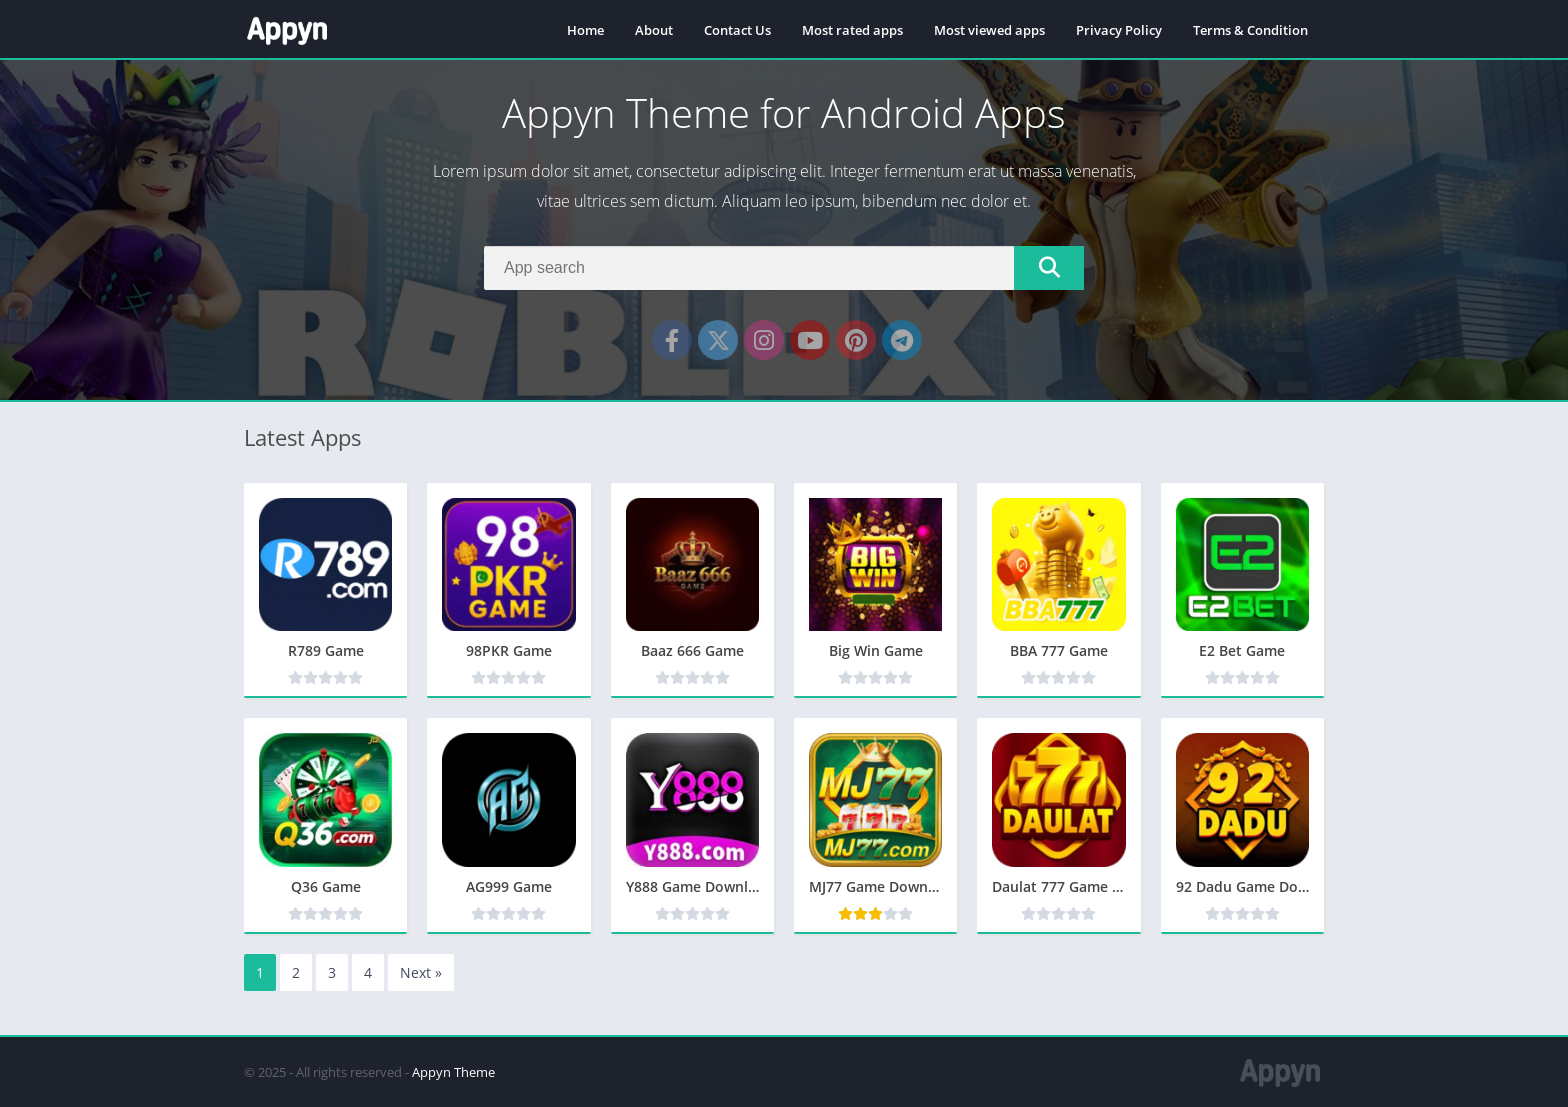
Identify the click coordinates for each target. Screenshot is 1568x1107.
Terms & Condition (1250, 30)
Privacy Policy (1119, 30)
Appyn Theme (453, 1072)
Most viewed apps (989, 30)
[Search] (784, 268)
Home (585, 30)
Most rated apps (852, 30)
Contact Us (737, 30)
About (654, 30)
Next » (421, 972)
